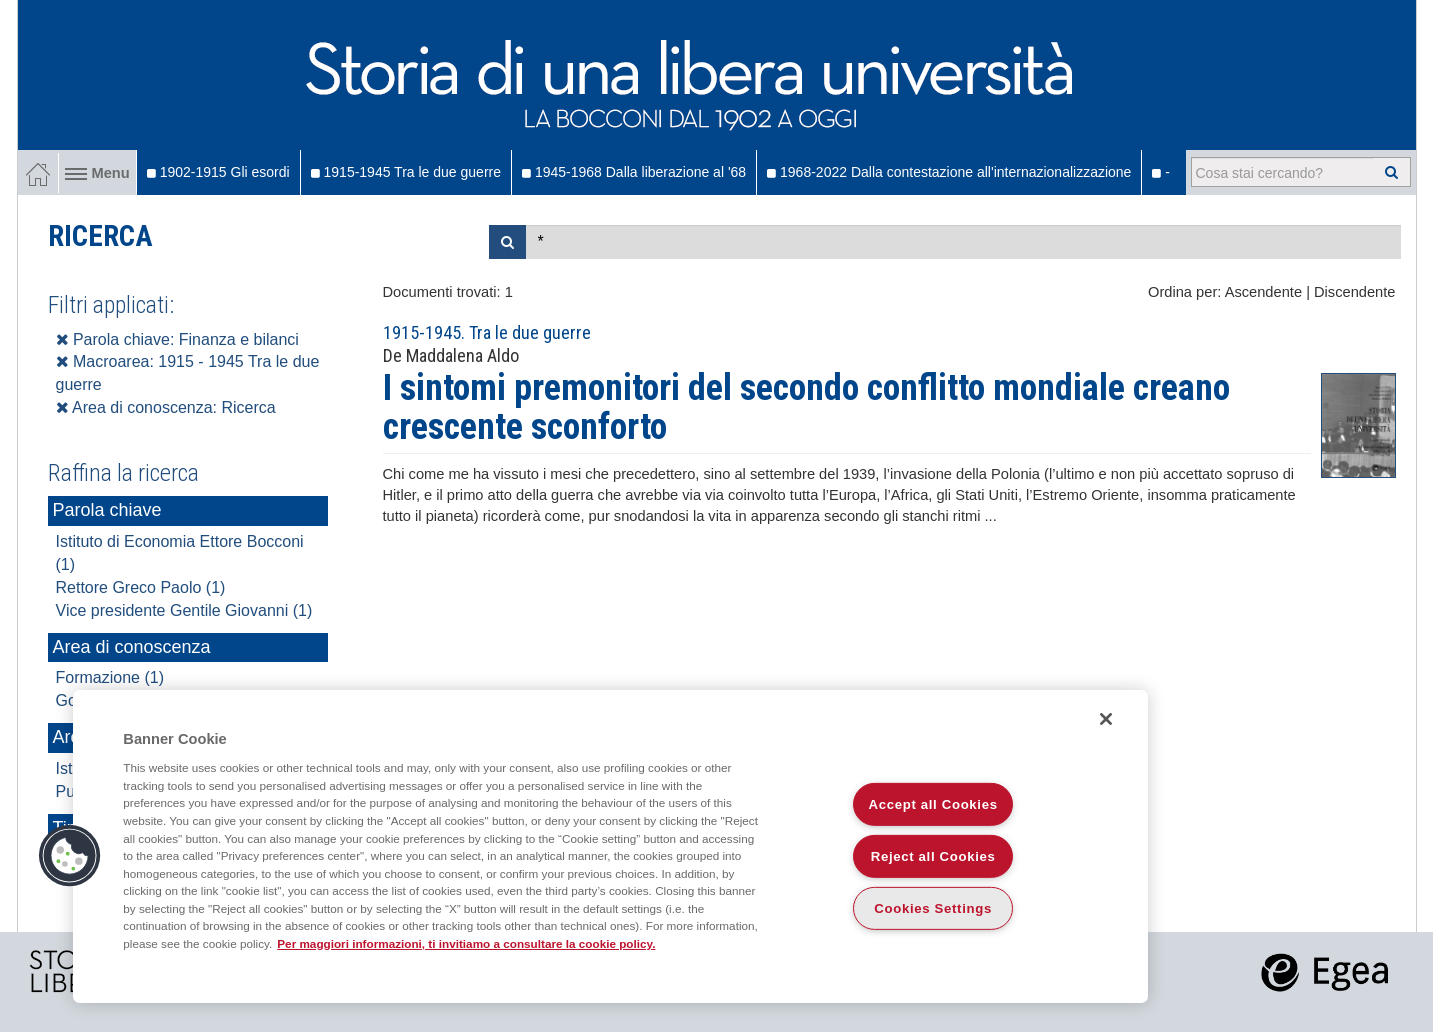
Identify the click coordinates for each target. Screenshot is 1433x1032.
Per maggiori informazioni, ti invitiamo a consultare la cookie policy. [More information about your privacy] (466, 943)
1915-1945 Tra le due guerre (406, 172)
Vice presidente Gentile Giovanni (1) (184, 610)
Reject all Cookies (933, 856)
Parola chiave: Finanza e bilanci (177, 339)
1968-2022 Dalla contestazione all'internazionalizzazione (949, 172)
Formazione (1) (110, 677)
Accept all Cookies (933, 804)
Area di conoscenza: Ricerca (166, 407)
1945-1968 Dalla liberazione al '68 (634, 172)
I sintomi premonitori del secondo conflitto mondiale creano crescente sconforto (806, 408)
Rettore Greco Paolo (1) (141, 587)
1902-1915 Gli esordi (218, 172)
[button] (70, 856)
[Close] (1106, 719)
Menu (97, 173)
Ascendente (1263, 292)
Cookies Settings (933, 908)
